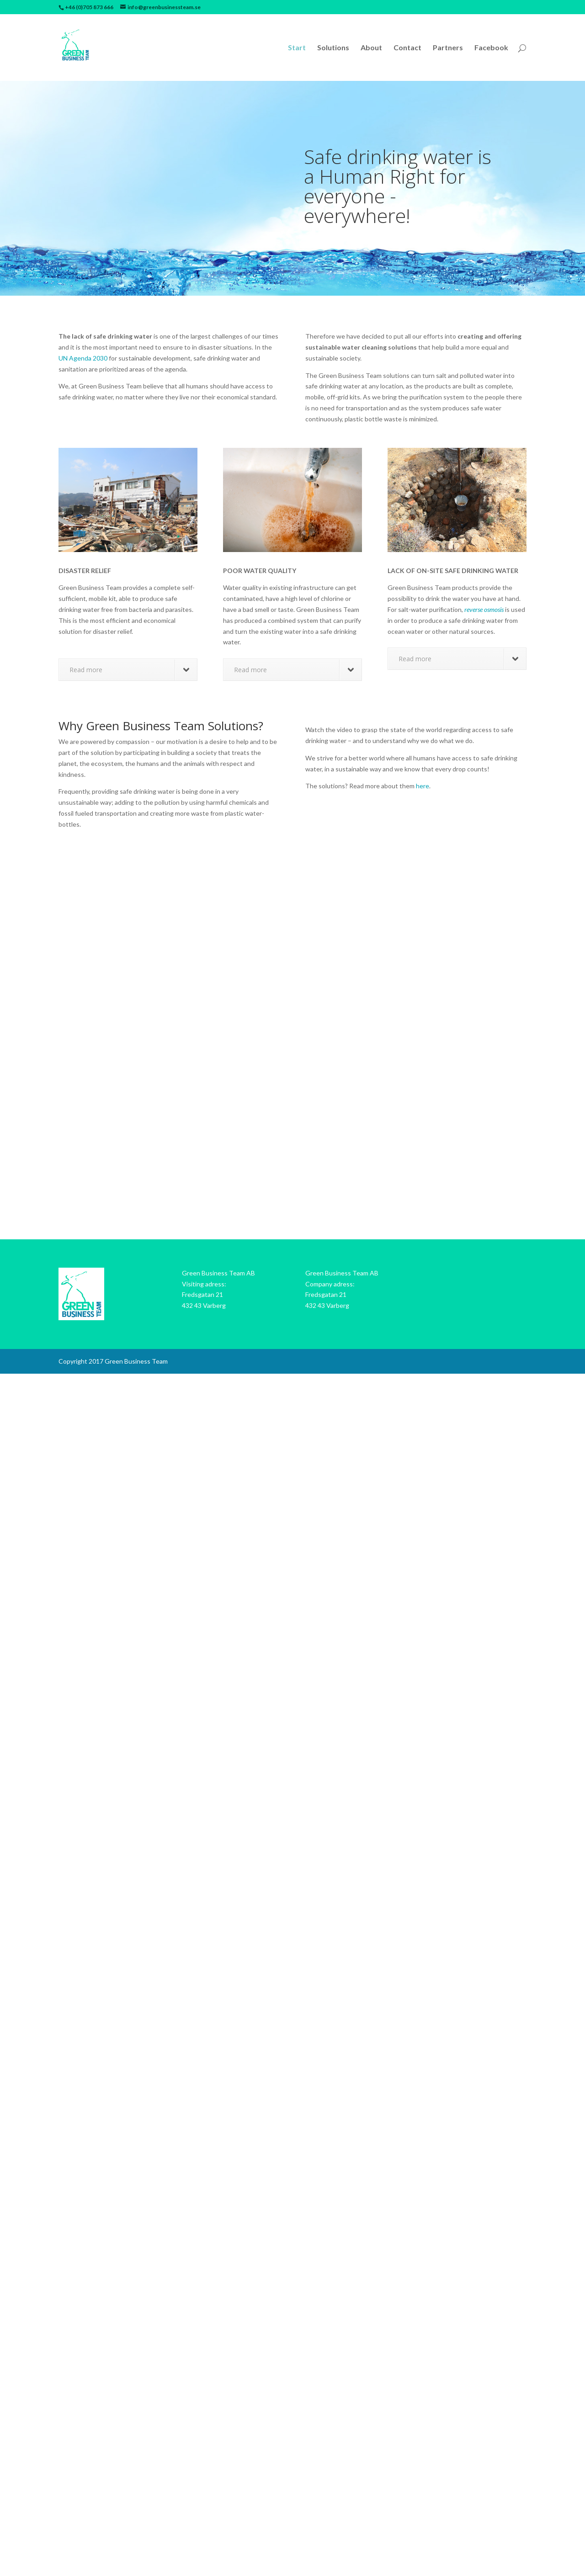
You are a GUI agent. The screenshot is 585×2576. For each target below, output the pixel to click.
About (371, 48)
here (422, 786)
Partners (448, 48)
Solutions (333, 48)
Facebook (491, 48)
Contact (407, 48)
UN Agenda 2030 (82, 358)
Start (297, 48)
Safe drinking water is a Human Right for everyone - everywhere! (397, 186)
